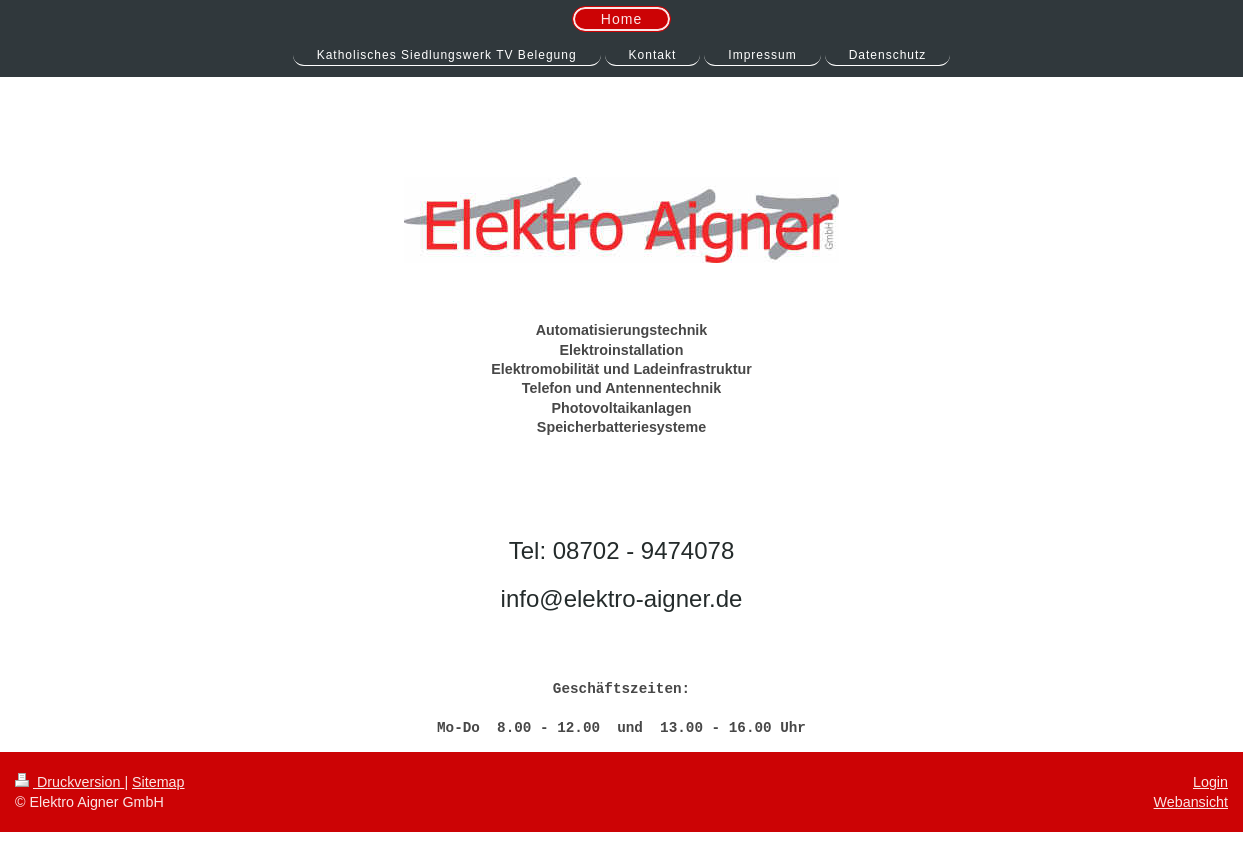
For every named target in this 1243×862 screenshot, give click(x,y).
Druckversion (69, 782)
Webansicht (1191, 802)
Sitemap (158, 782)
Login (1210, 782)
